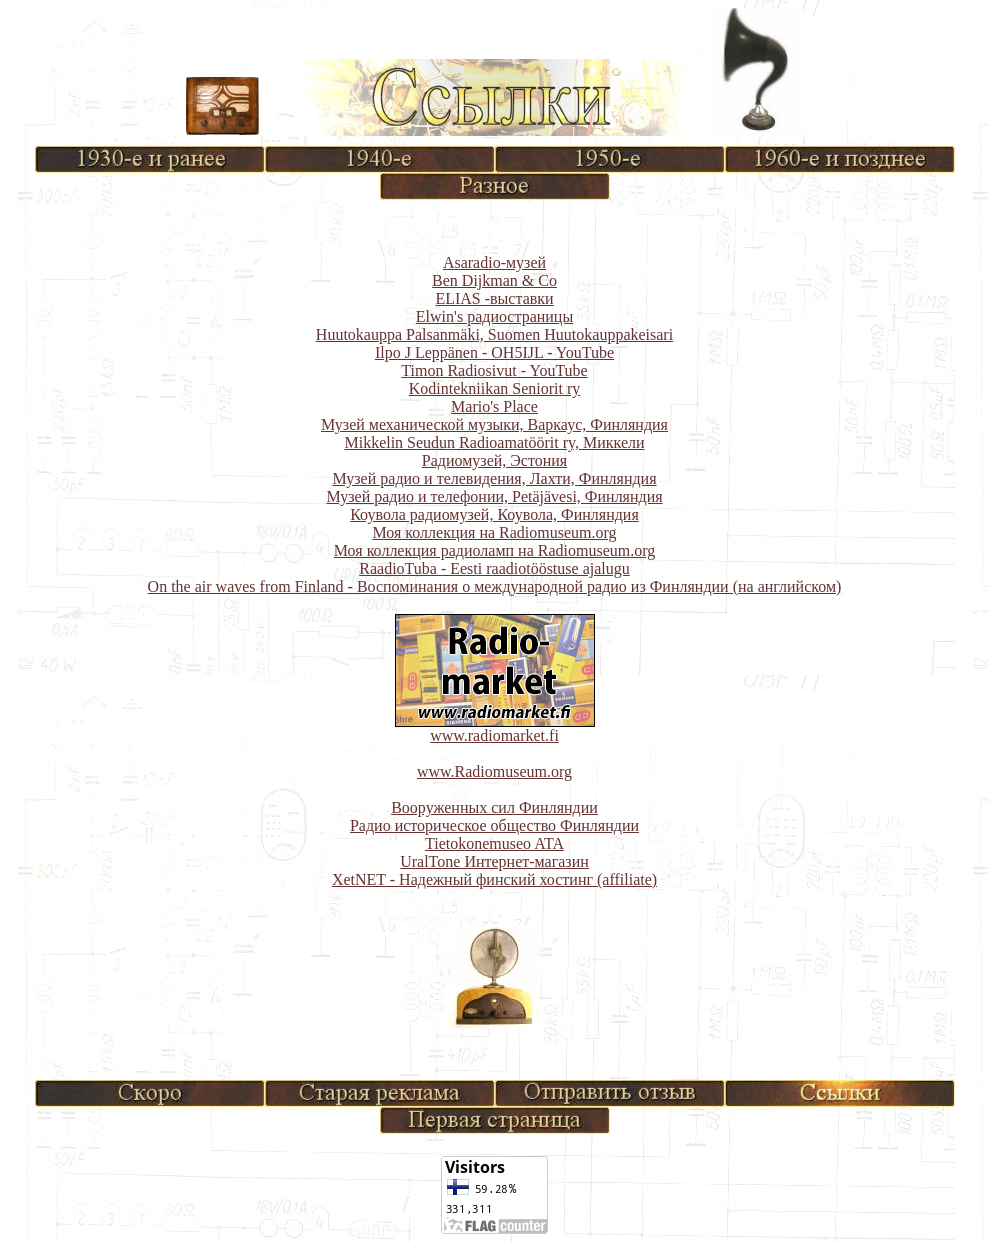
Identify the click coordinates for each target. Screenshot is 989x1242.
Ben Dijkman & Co (494, 280)
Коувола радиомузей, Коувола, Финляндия (494, 514)
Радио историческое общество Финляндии (494, 825)
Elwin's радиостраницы (494, 316)
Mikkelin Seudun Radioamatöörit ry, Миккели (494, 442)
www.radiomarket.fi (494, 735)
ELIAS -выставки (494, 298)
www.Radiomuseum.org (494, 771)
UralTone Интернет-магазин (494, 861)
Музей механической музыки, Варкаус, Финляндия (494, 424)
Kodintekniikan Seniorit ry (495, 388)
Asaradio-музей (494, 262)
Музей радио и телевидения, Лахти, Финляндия (494, 478)
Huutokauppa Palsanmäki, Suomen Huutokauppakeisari (494, 334)
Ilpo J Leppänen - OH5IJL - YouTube (494, 352)
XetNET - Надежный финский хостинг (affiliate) (494, 879)
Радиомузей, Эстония (494, 460)
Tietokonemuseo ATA (494, 843)
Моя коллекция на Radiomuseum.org (494, 532)
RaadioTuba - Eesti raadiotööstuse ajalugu (494, 568)
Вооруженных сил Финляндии (494, 807)
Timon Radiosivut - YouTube (494, 370)
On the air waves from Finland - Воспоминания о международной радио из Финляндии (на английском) (495, 586)
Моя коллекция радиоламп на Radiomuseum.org (494, 550)
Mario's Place (494, 406)
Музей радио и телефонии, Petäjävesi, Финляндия (494, 496)
